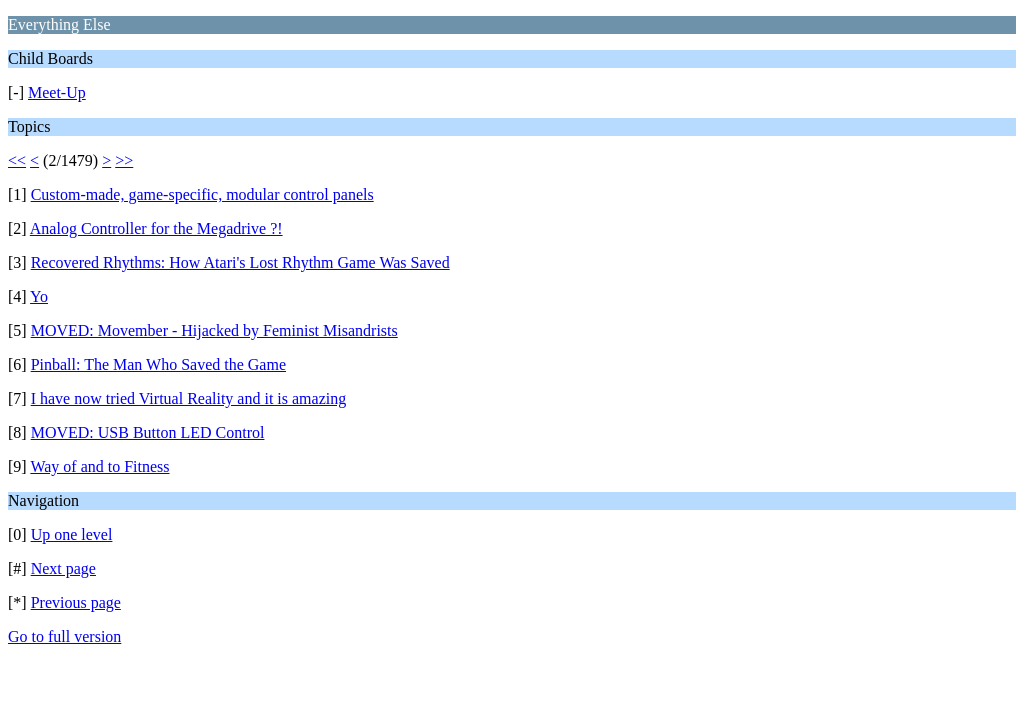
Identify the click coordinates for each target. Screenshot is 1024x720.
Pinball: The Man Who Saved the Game (158, 364)
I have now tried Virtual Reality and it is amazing (189, 398)
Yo (39, 296)
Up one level (72, 534)
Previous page (76, 602)
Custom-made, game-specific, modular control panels (202, 194)
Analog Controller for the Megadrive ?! (156, 228)
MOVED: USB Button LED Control (148, 432)
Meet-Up (57, 92)
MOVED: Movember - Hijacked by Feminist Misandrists (214, 330)
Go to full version (64, 636)
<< (17, 160)
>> (124, 160)
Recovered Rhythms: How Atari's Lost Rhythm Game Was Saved (240, 262)
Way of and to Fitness (99, 466)
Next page (63, 568)
